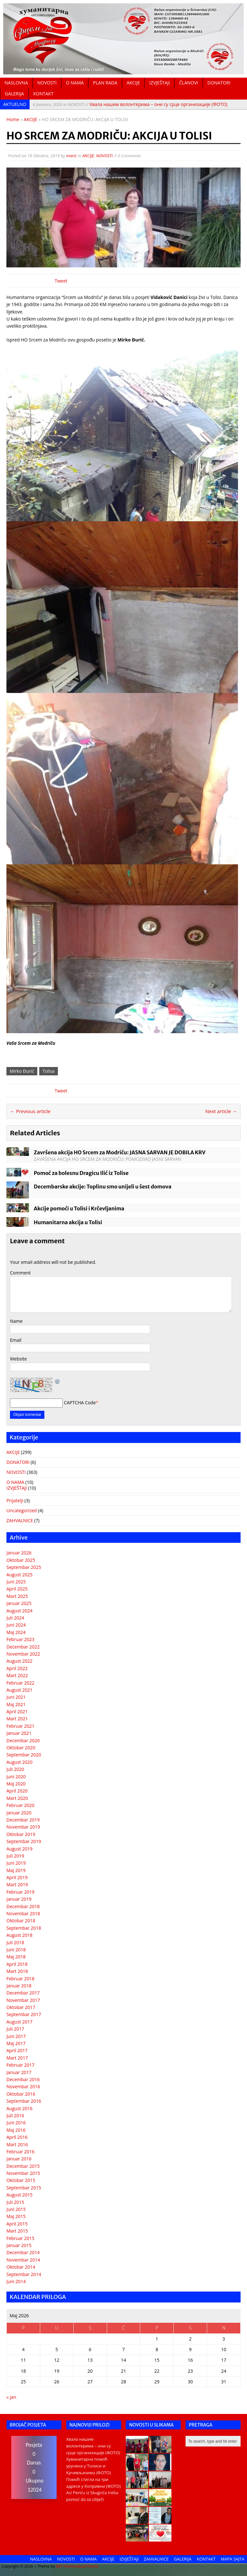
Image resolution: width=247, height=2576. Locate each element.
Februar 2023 (20, 1639)
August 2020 (19, 1762)
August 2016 (19, 2108)
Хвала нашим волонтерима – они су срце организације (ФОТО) (130, 104)
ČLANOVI (188, 83)
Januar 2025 (19, 1603)
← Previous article (30, 1111)
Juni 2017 (16, 2036)
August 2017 (19, 2022)
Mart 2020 (17, 1798)
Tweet (61, 281)
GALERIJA (14, 94)
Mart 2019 (17, 1884)
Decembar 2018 (23, 1906)
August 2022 (19, 1661)
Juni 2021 (16, 1697)
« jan (11, 2397)
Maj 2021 (16, 1704)
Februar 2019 (20, 1892)
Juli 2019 (15, 1856)
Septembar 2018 (23, 1928)
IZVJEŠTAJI (159, 83)
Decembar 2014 (23, 2252)
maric (71, 156)
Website (18, 1359)
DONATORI (219, 83)
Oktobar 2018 (20, 1921)
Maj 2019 (16, 1870)
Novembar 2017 (23, 2000)
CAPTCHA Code (80, 1402)
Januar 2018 (19, 1986)
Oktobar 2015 (20, 2180)
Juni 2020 (16, 1776)
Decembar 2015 (23, 2166)
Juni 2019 (16, 1863)
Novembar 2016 (23, 2086)
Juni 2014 (16, 2281)
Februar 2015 (20, 2238)
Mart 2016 (17, 2144)
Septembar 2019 (23, 1841)
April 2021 (17, 1711)
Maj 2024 (16, 1632)
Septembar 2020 (23, 1755)
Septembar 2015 (23, 2188)
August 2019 (19, 1849)
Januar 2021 (19, 1733)
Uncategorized (21, 1510)
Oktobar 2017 (20, 2007)
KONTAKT (43, 94)
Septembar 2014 (23, 2274)
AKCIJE (133, 83)
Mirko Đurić (22, 1071)
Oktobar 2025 (20, 1560)
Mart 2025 (17, 1596)
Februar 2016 (20, 2151)
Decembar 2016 (23, 2079)
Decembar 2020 (23, 1740)
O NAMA (75, 83)
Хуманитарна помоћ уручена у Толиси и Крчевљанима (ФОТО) (88, 2465)
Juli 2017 (15, 2029)
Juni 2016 (16, 2122)
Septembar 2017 (23, 2014)
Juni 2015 (16, 2209)
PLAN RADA (105, 83)
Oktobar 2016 (20, 2094)
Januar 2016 (19, 2159)
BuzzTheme (88, 2566)
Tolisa (48, 1071)
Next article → (221, 1111)
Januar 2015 (19, 2245)
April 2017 (17, 2050)
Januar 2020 (19, 1813)
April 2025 (17, 1589)
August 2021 (19, 1690)
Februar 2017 (20, 2065)
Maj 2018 (16, 1957)
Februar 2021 (20, 1726)
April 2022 (17, 1668)
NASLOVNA (16, 83)
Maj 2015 (16, 2216)
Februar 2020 (20, 1805)
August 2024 (19, 1611)
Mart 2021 (17, 1719)
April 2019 (17, 1877)
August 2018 (19, 1935)
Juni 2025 (16, 1582)
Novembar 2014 (23, 2260)
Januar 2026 (19, 1553)
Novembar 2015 (23, 2173)
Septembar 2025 (23, 1567)
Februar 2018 (20, 1978)
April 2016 (17, 2137)
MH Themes (67, 2566)
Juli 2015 (15, 2202)
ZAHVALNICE (19, 1520)
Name (16, 1321)
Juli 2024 (15, 1618)
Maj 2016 (16, 2130)
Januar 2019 (19, 1899)
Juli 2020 (15, 1769)
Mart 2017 (17, 2058)
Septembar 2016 (23, 2101)
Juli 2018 (15, 1942)
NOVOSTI (47, 83)
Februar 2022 (20, 1683)
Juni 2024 (16, 1625)
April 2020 (17, 1791)
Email (16, 1340)
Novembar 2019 (23, 1827)
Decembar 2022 (23, 1647)
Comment (20, 1273)
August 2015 (19, 2195)
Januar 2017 (19, 2072)
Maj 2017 (16, 2043)
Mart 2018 (17, 1971)
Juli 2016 (15, 2115)
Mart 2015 (17, 2231)
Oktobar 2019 (20, 1834)
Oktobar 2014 (20, 2267)
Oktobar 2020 (20, 1748)
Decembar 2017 (23, 1993)
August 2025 (19, 1575)
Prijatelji (14, 1500)
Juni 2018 (16, 1949)
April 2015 (17, 2224)
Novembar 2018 (23, 1913)
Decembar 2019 (23, 1820)
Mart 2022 (17, 1675)
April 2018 (17, 1964)
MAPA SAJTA (232, 2559)
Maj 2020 (16, 1784)
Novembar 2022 (23, 1654)
